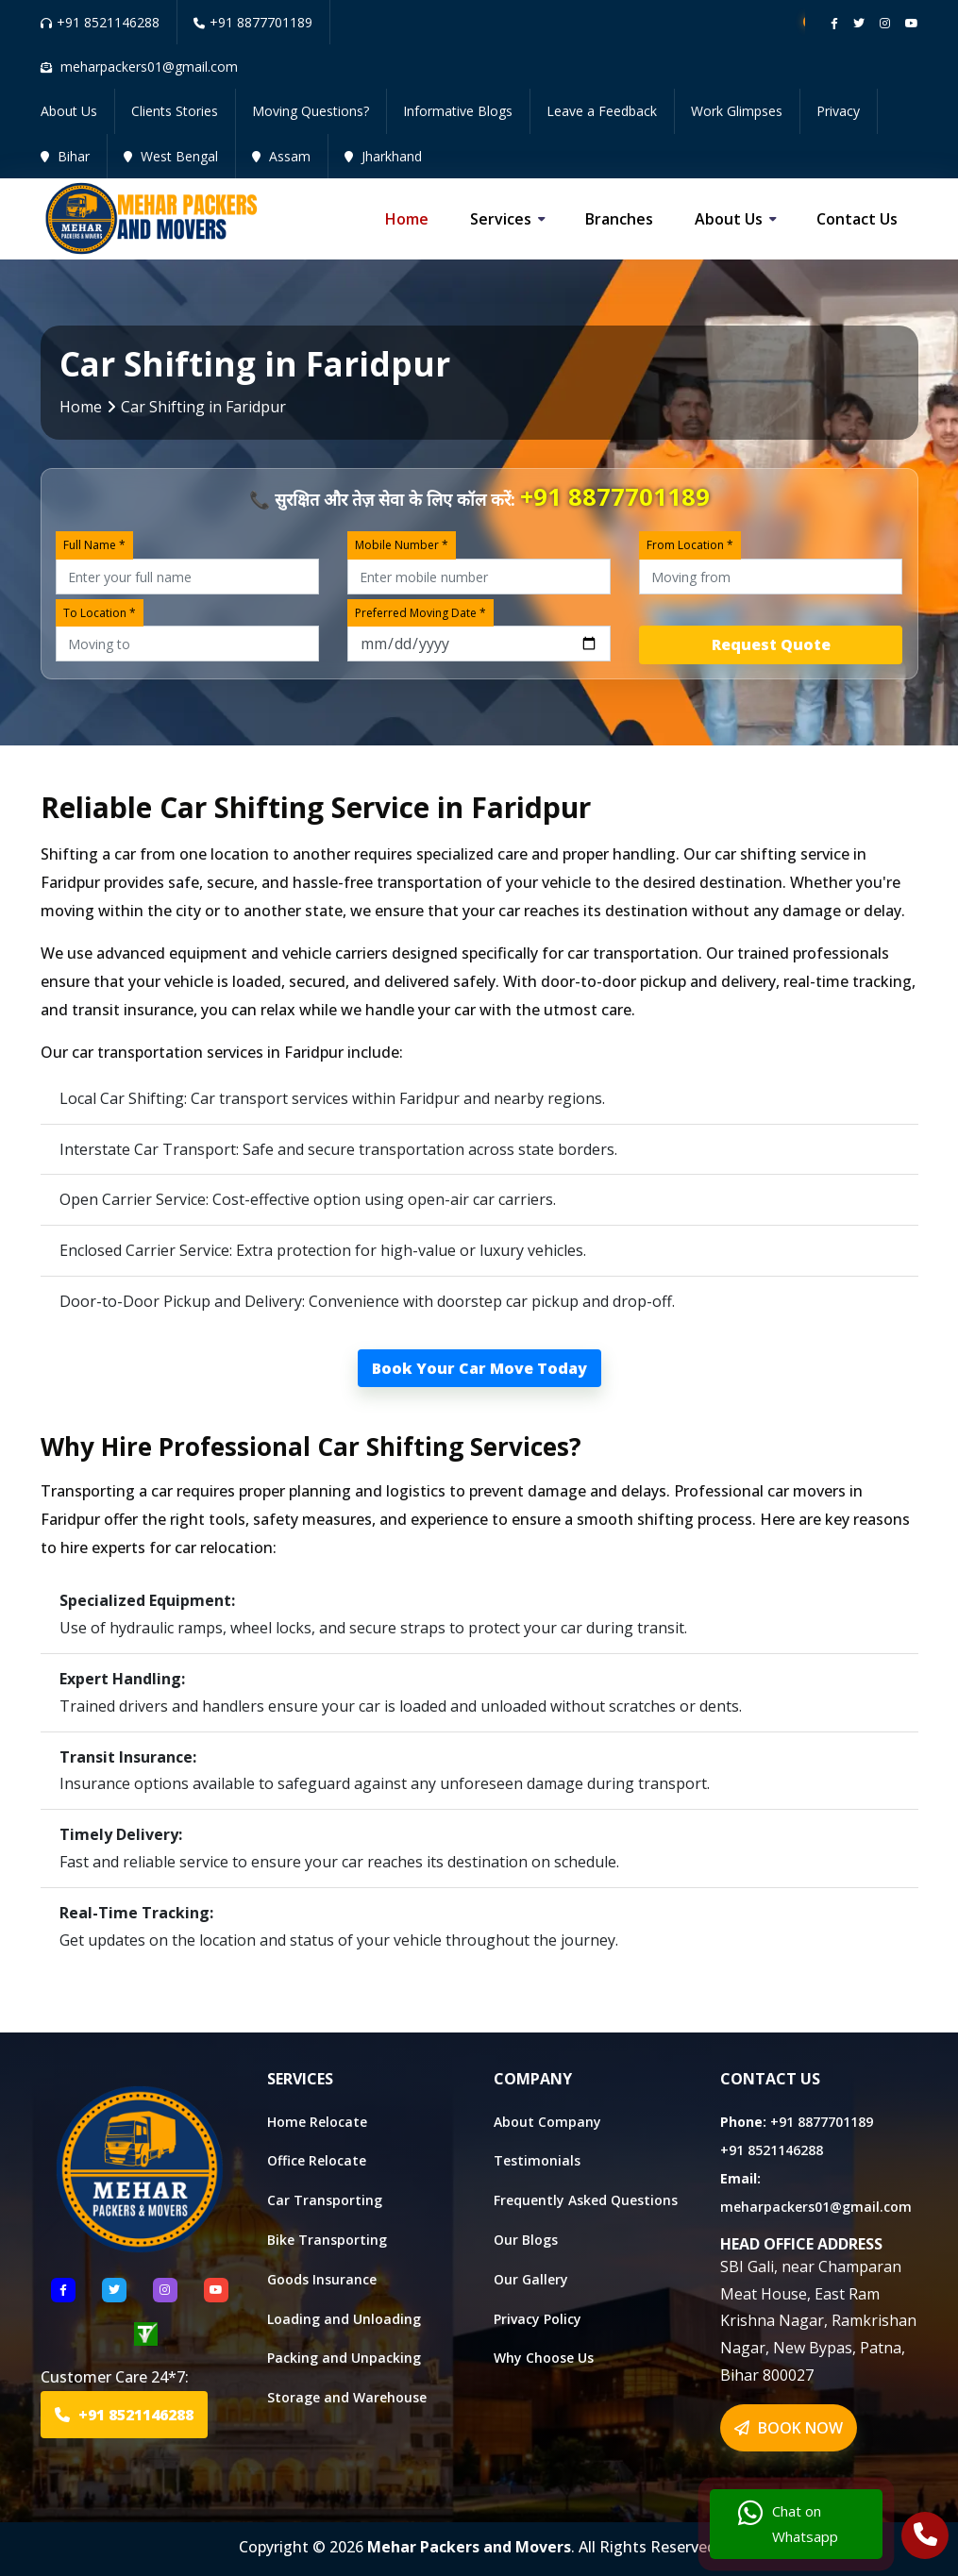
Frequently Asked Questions (586, 2200)
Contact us (857, 219)
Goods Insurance (322, 2279)
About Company (547, 2122)
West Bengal (171, 156)
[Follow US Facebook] (63, 2290)
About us (729, 219)
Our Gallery (531, 2279)
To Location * (99, 613)
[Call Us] (925, 2537)
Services (500, 219)
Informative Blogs (458, 111)
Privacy (838, 111)
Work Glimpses (736, 111)
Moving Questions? (310, 111)
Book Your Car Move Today (479, 1368)
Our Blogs (526, 2240)
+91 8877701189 (252, 22)
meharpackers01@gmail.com (816, 2207)
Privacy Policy (537, 2319)
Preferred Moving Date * (420, 613)
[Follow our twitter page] (859, 23)
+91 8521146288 (100, 22)
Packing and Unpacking (344, 2358)
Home (407, 219)
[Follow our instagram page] (885, 23)
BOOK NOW (788, 2427)
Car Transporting (324, 2200)
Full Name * (94, 545)
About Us (69, 111)
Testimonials (537, 2160)
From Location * (690, 545)
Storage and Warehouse (347, 2397)
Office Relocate (316, 2160)
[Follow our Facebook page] (834, 23)
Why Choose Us (544, 2358)
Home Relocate (317, 2122)
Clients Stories (174, 111)
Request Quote (771, 644)
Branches (619, 219)
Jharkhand (383, 156)
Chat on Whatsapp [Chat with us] (788, 2524)
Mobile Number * (401, 545)
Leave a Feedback (601, 111)
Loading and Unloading (344, 2319)
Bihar (65, 156)
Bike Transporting (327, 2240)
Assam (281, 156)
